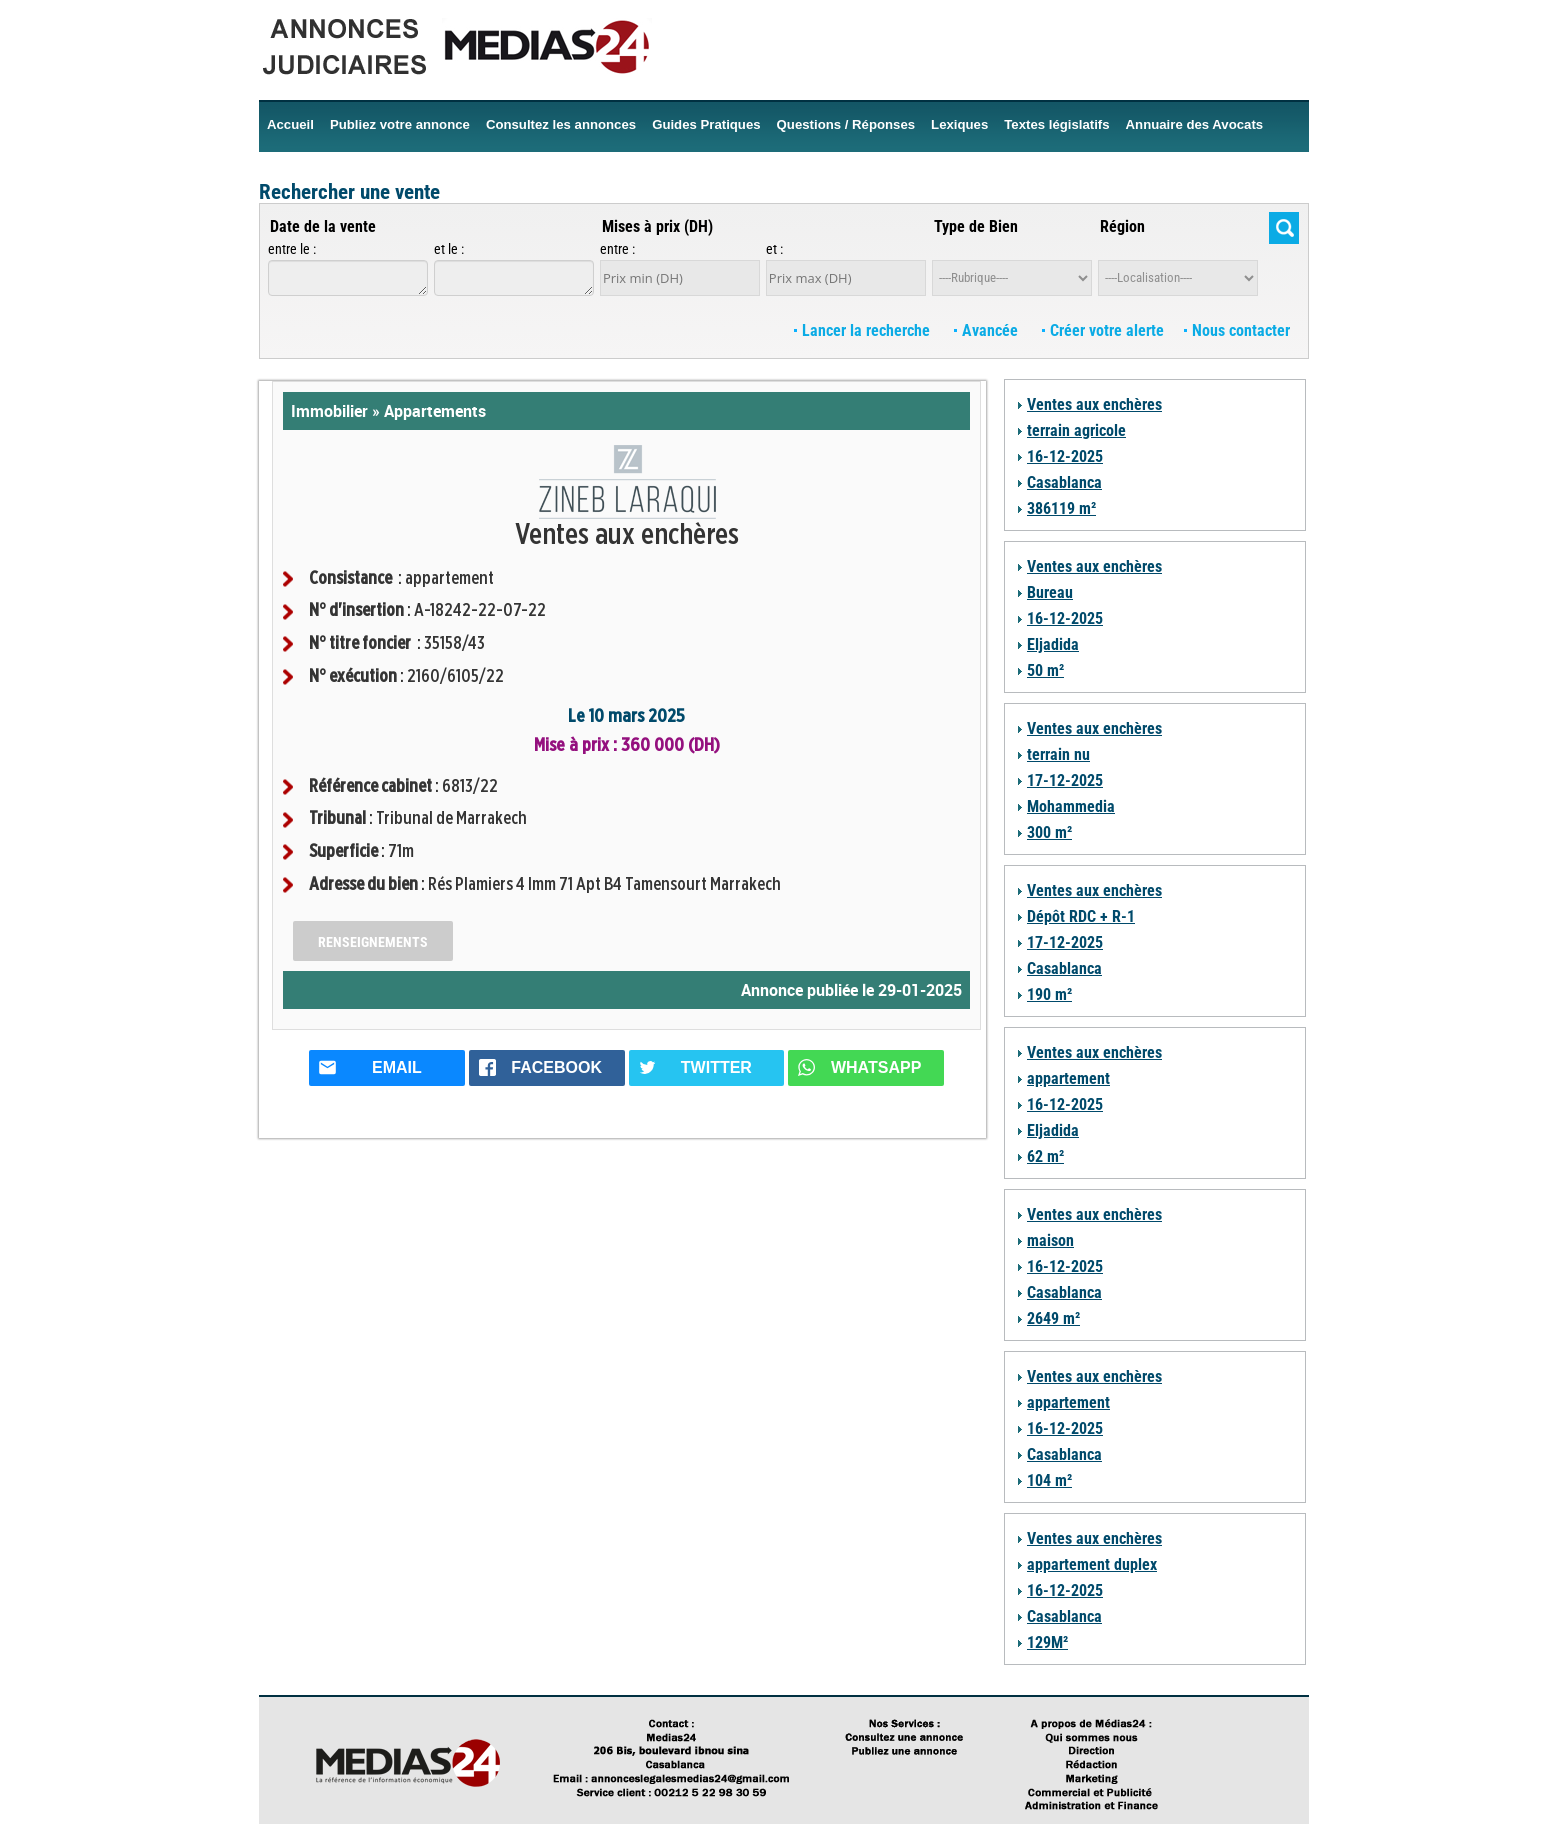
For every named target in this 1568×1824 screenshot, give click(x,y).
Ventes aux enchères (1094, 404)
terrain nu (1058, 754)
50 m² (1045, 670)
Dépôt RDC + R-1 (1081, 916)
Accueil (290, 124)
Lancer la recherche (864, 330)
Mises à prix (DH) (657, 226)
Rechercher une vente (349, 192)
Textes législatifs (1056, 124)
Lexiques (959, 124)
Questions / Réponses (846, 124)
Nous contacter (1237, 330)
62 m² (1045, 1156)
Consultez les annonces (561, 124)
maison (1050, 1240)
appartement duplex (1092, 1564)
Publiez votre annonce (400, 124)
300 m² (1049, 832)
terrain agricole (1076, 430)
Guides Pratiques (706, 124)
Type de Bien (976, 226)
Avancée (988, 330)
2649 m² (1053, 1318)
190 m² (1049, 994)
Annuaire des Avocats (1195, 124)
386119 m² (1061, 508)
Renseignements (373, 942)
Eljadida (1053, 644)
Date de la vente (323, 226)
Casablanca (1064, 482)
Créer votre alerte (1103, 330)
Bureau (1050, 592)
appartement (1068, 1078)
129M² (1047, 1642)
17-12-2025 (1065, 780)
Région (1122, 226)
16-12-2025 (1065, 456)
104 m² (1049, 1480)
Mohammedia (1071, 806)
